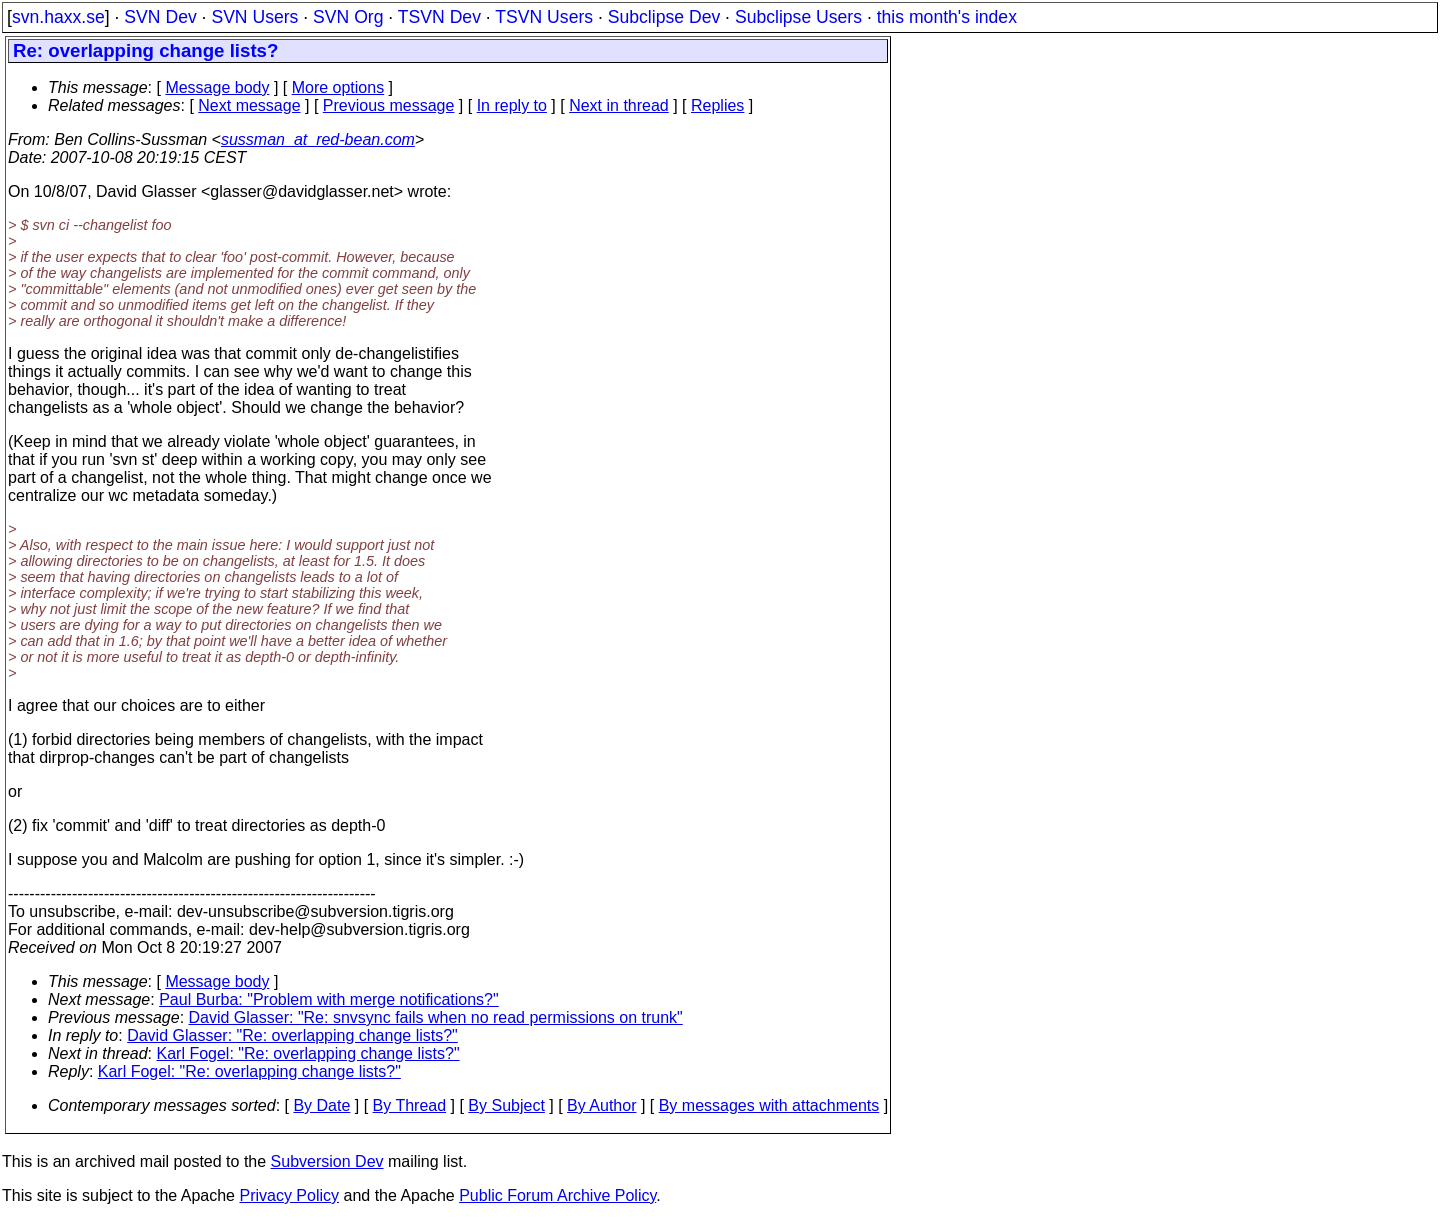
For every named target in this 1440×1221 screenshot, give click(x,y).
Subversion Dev (327, 1161)
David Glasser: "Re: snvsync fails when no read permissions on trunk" (436, 1017)
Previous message (389, 105)
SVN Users (254, 17)
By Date (321, 1105)
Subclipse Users (798, 17)
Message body (217, 87)
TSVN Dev (439, 17)
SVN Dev (160, 17)
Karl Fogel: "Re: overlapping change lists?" (308, 1053)
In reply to (512, 105)
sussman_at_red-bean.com (318, 139)
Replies (717, 105)
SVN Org (348, 17)
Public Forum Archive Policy (557, 1195)
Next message (249, 105)
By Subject (506, 1105)
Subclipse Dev (664, 17)
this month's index (947, 17)
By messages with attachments (769, 1105)
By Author (601, 1105)
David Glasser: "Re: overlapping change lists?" (292, 1035)
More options (338, 87)
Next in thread (619, 105)
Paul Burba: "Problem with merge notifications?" (329, 999)
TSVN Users (544, 17)
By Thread (410, 1105)
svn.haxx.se (58, 17)
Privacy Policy (289, 1195)
